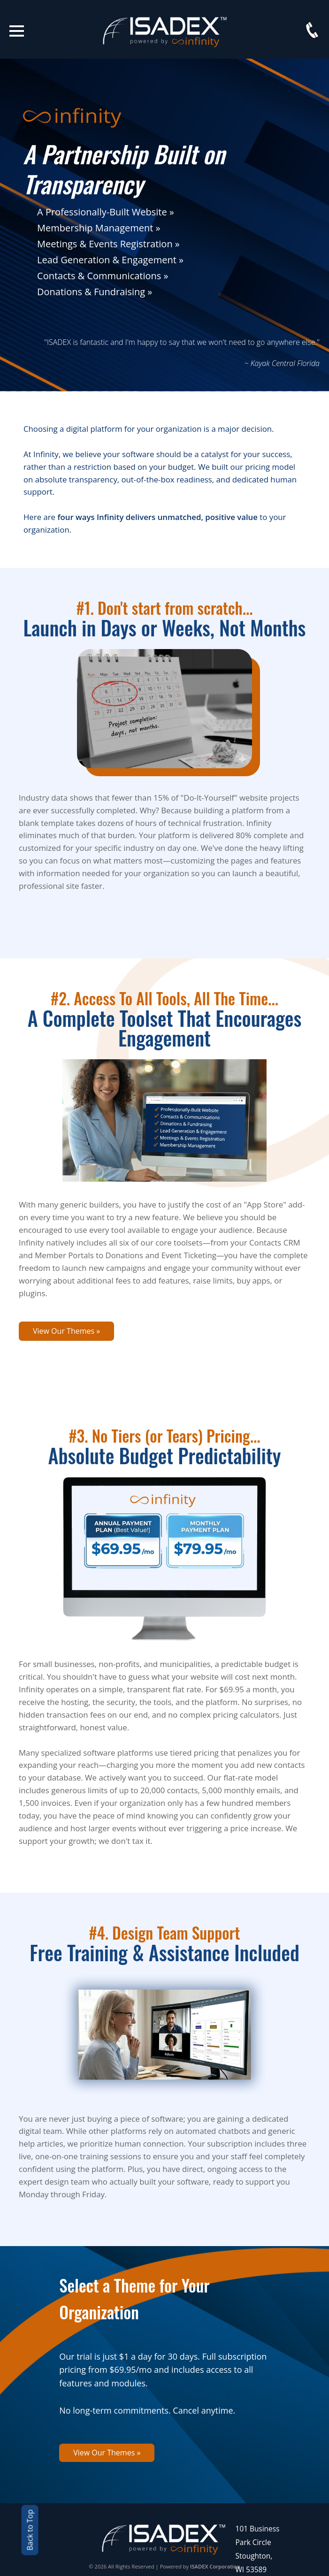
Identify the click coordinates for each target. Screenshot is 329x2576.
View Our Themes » (66, 1331)
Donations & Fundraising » (94, 291)
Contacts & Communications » (102, 275)
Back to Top (30, 2529)
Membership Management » (98, 228)
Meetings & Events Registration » (108, 243)
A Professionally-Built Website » (105, 212)
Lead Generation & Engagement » (110, 259)
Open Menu (16, 31)
